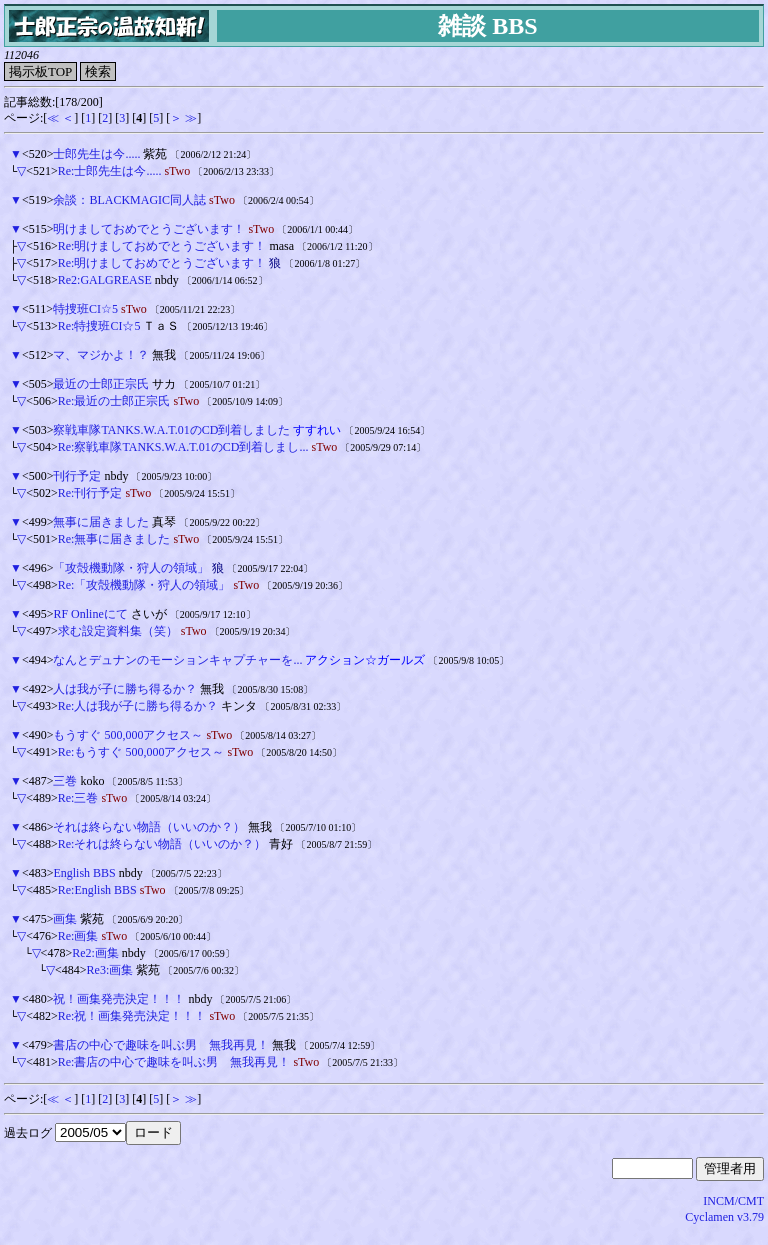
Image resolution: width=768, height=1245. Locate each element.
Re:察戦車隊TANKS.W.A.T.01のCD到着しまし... (183, 447)
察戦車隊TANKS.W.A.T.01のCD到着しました (171, 430)
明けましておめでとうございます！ (149, 229)
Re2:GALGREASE (105, 280)
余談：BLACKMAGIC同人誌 (129, 200)
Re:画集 (78, 936)
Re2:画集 (95, 953)
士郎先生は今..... (96, 154)
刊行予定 (77, 476)
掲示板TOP (40, 71)
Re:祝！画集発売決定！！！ (132, 1016)
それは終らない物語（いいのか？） (149, 827)
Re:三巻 (78, 798)
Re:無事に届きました (114, 539)
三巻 (65, 781)
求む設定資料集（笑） (118, 631)
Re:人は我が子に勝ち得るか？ (138, 706)
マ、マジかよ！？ (101, 355)
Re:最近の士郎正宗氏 (114, 401)
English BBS (84, 873)
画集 (65, 919)
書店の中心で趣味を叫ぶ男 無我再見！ (161, 1045)
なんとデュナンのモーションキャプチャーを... (177, 660)
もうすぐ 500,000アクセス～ (128, 735)
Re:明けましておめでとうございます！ (162, 246)
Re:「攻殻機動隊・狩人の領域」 (144, 585)
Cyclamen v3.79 (724, 1217)
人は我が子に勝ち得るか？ (125, 689)
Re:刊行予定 (90, 493)
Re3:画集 (110, 970)
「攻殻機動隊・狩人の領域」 (131, 568)
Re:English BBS (97, 890)
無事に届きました (101, 522)
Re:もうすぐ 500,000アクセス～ (141, 752)
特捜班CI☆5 (85, 309)
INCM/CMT (733, 1201)
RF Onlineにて (90, 614)
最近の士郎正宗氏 (101, 384)
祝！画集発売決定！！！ (119, 999)
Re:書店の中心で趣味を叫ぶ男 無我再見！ (174, 1062)
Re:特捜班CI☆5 (99, 326)
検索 (98, 71)
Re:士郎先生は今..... (110, 171)
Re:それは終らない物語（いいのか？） (162, 844)
